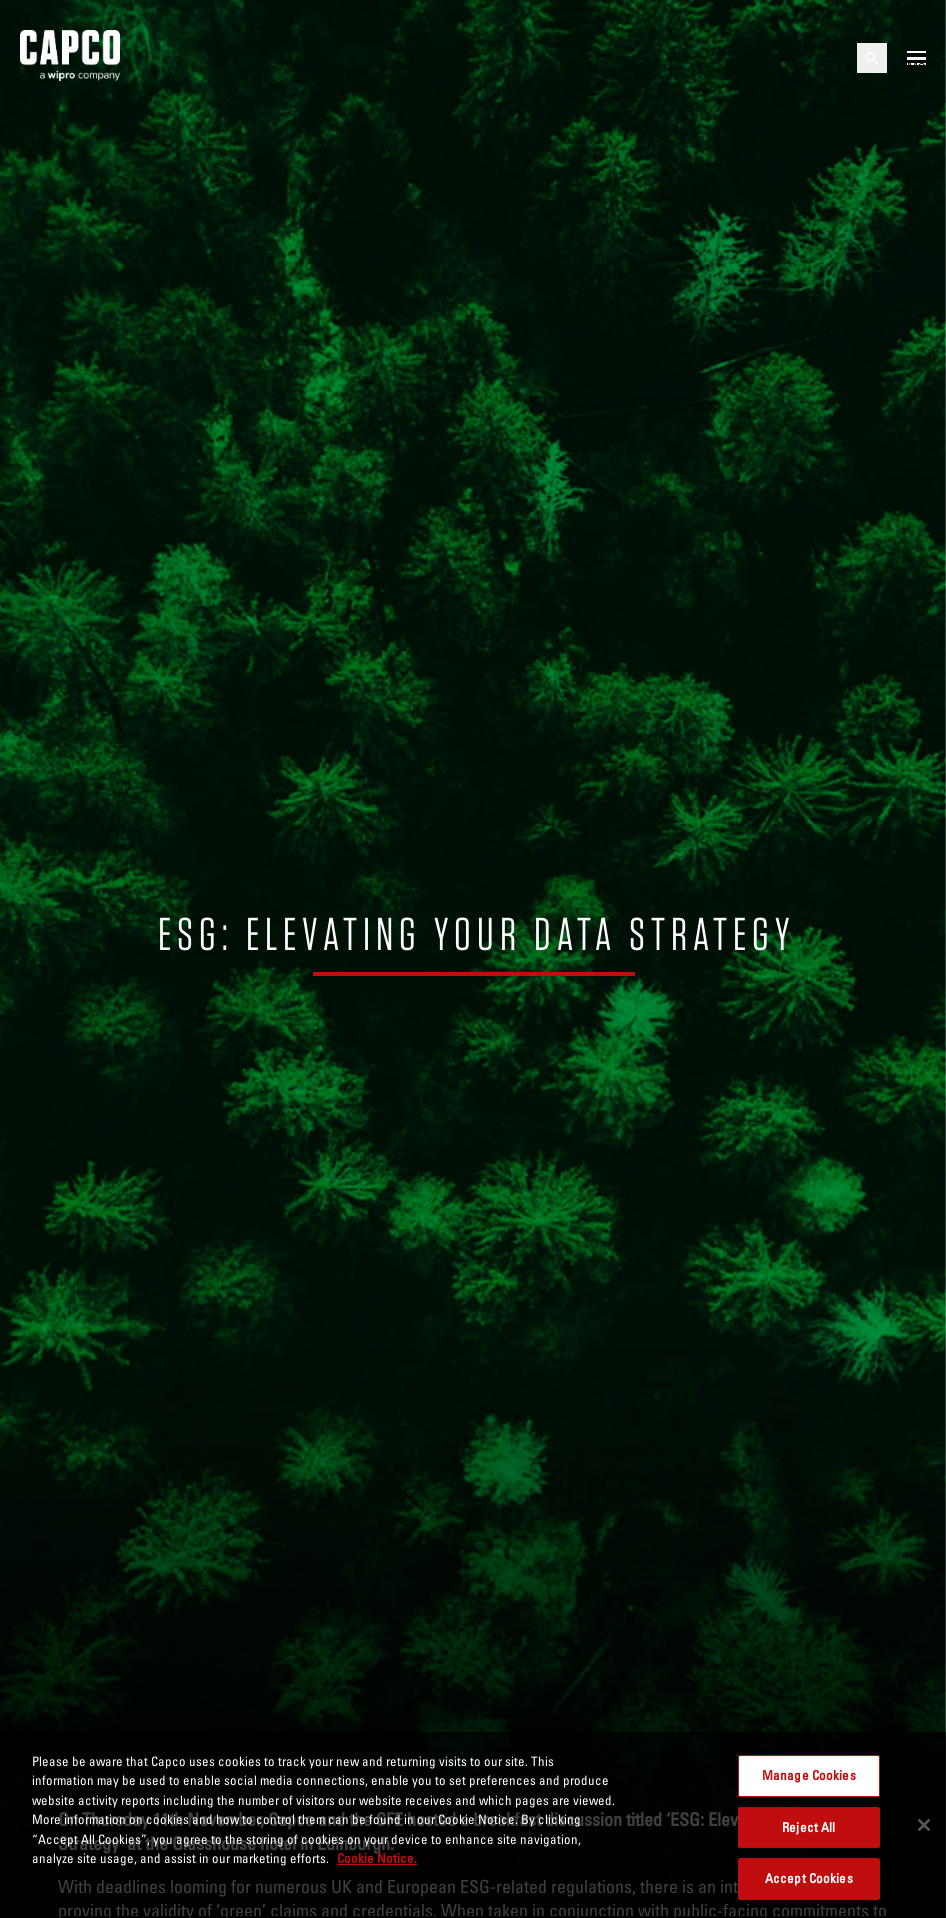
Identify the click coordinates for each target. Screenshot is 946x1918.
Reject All (808, 1827)
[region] (473, 1825)
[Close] (924, 1825)
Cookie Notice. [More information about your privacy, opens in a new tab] (377, 1858)
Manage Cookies (809, 1775)
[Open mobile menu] (916, 58)
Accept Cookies (809, 1878)
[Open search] (872, 58)
